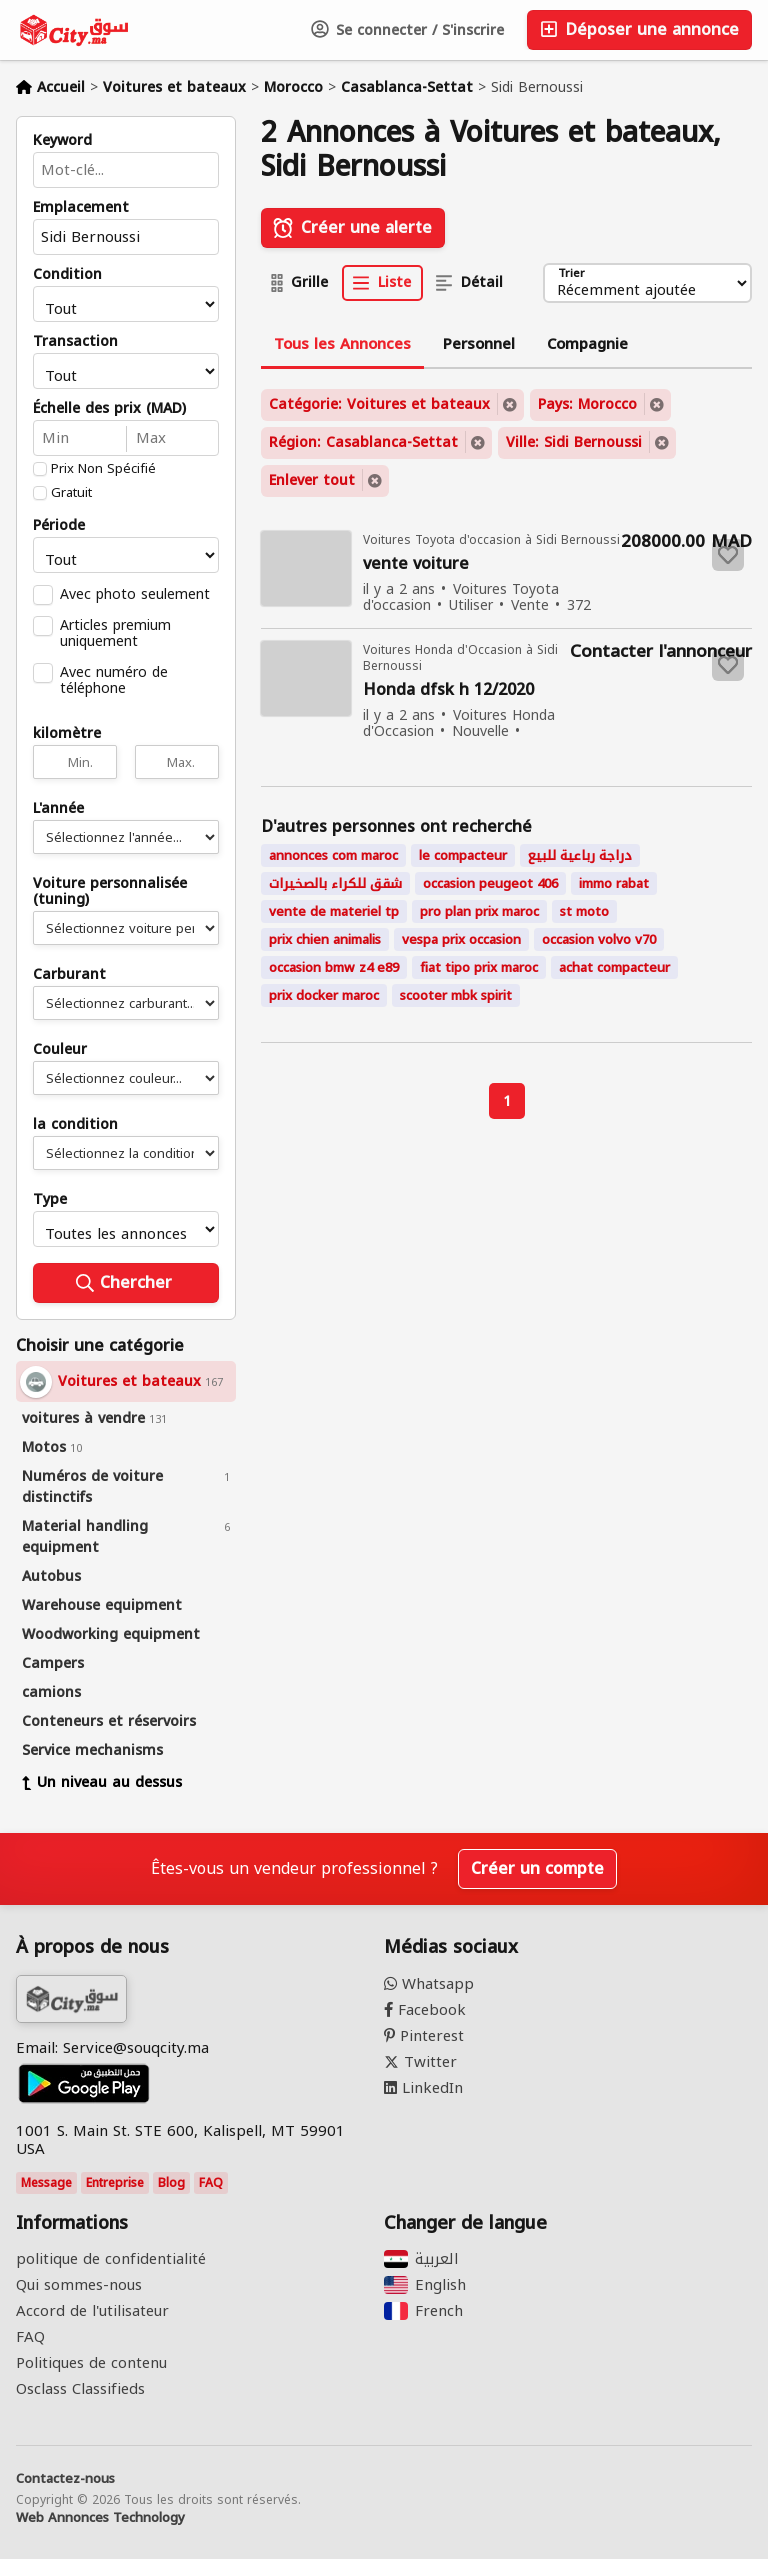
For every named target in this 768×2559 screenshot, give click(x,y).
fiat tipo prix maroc (479, 967)
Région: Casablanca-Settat (363, 442)
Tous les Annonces (342, 344)
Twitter (420, 2062)
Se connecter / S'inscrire (407, 30)
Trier (571, 274)
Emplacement (81, 208)
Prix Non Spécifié (103, 469)
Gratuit (71, 493)
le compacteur (463, 855)
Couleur (60, 1050)
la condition (75, 1125)
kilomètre (67, 734)
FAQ (211, 2183)
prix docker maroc (324, 995)
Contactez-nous (65, 2479)
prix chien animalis (325, 939)
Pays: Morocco (587, 404)
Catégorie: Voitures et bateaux (379, 404)
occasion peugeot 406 (490, 883)
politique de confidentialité (111, 2259)
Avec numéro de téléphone (114, 680)
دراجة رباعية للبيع (580, 855)
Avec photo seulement (135, 594)
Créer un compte (537, 1868)
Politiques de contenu (91, 2363)
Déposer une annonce (639, 29)
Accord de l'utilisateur (92, 2311)
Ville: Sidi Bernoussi (574, 442)
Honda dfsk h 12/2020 (448, 690)
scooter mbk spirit (456, 995)
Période (59, 526)
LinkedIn (423, 2088)
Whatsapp (429, 1984)
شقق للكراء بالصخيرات (335, 883)
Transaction (75, 342)
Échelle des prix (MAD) (109, 409)
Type (50, 1200)
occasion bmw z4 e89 (334, 967)
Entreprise (115, 2183)
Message (46, 2183)
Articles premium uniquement (115, 633)
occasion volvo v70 (599, 939)
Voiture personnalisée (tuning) (110, 892)
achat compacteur (614, 967)
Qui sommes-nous (79, 2285)
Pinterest (424, 2036)
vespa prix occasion (461, 939)
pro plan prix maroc (479, 911)
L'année (58, 809)
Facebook (425, 2010)
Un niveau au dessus (102, 1782)
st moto (584, 911)
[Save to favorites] (728, 555)
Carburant (69, 975)
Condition (67, 275)
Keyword (62, 141)
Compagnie (587, 344)
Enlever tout (312, 480)
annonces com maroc (333, 855)
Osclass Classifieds (80, 2389)
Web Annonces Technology (100, 2518)
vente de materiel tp (334, 911)
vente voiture (416, 564)
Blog (171, 2183)
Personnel (479, 344)
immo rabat (614, 883)
